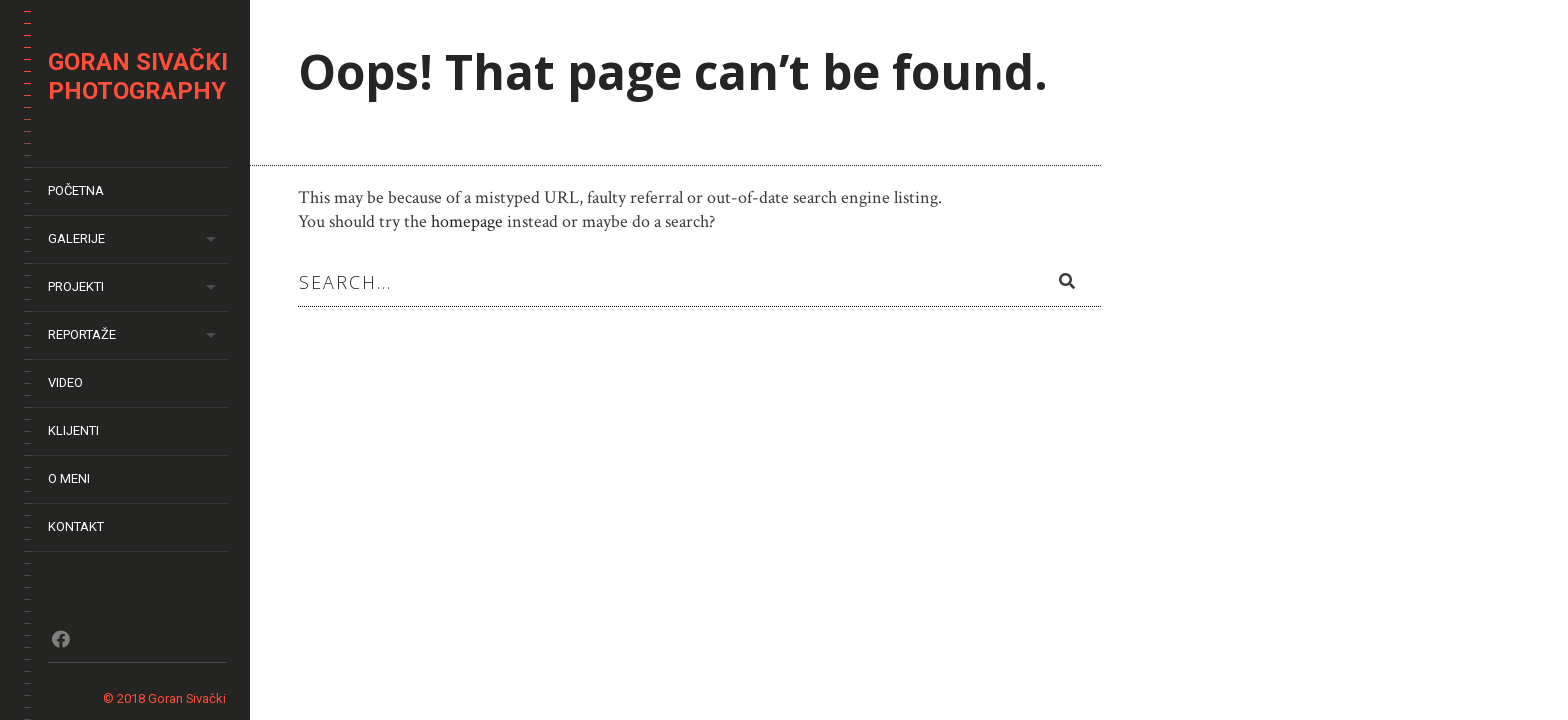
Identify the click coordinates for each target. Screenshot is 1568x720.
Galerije (76, 238)
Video (65, 382)
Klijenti (73, 430)
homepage (467, 221)
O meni (69, 478)
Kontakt (76, 526)
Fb (60, 639)
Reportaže (82, 334)
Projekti (76, 286)
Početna (76, 190)
